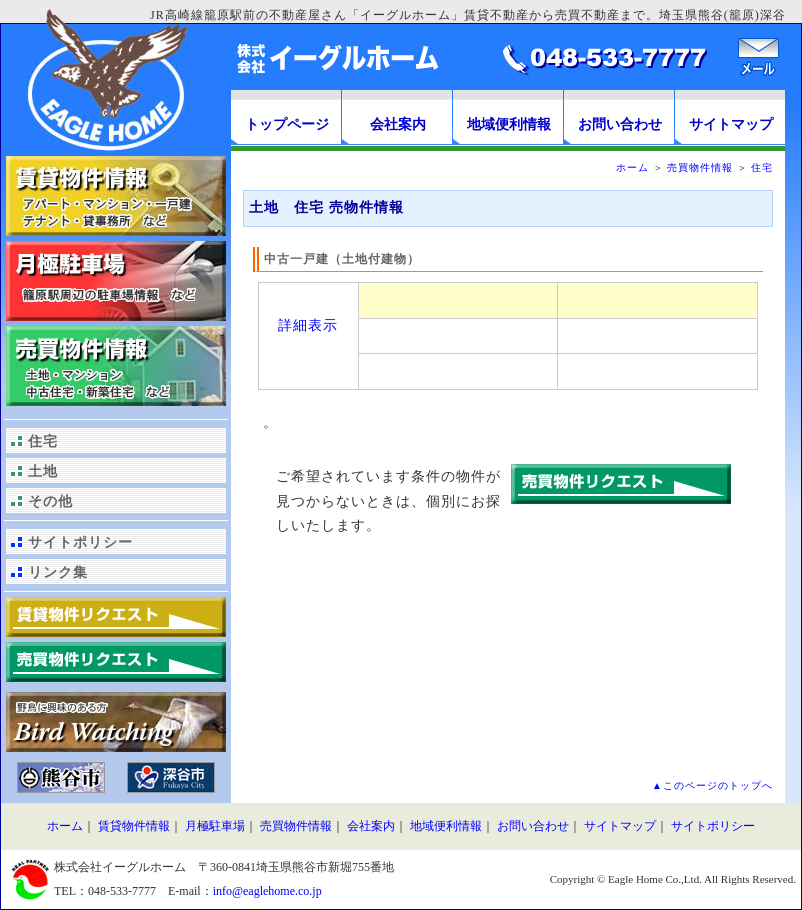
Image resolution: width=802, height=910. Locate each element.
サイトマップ (731, 124)
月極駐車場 (215, 826)
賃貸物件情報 (134, 826)
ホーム (632, 167)
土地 (43, 471)
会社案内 (398, 124)
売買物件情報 (700, 167)
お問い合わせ (620, 124)
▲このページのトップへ (712, 785)
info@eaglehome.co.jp (267, 891)
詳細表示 (308, 325)
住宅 (43, 441)
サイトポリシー (80, 542)
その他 (50, 501)
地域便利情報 (509, 124)
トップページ (287, 124)
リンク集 (58, 572)
